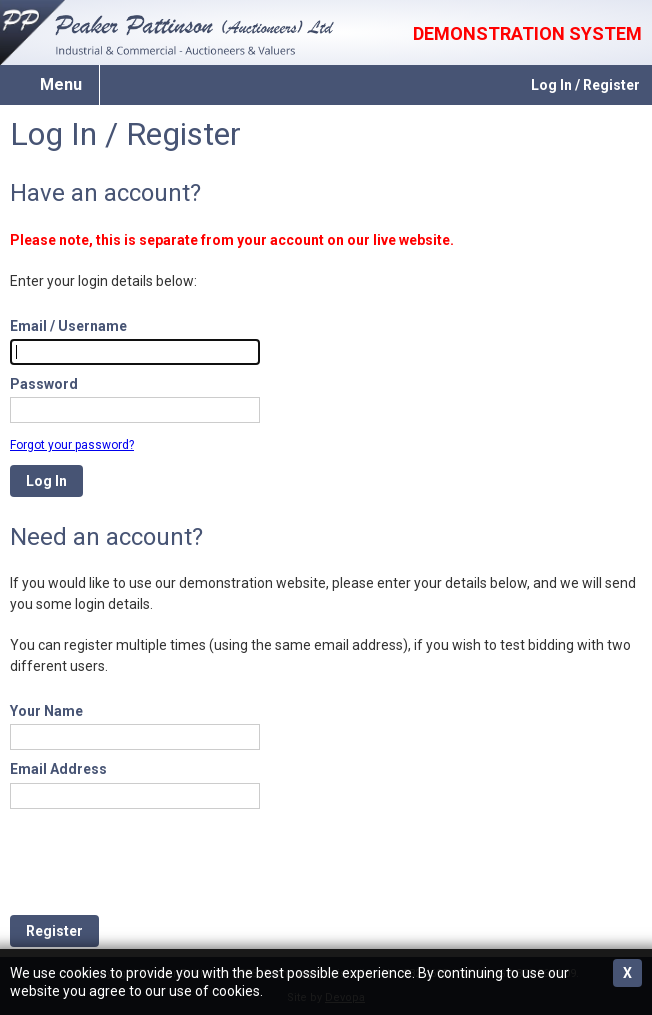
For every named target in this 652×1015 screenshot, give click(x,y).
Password (44, 384)
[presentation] (162, 862)
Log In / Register (585, 85)
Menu (61, 84)
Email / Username (68, 326)
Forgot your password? (72, 445)
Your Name (46, 711)
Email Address (58, 769)
